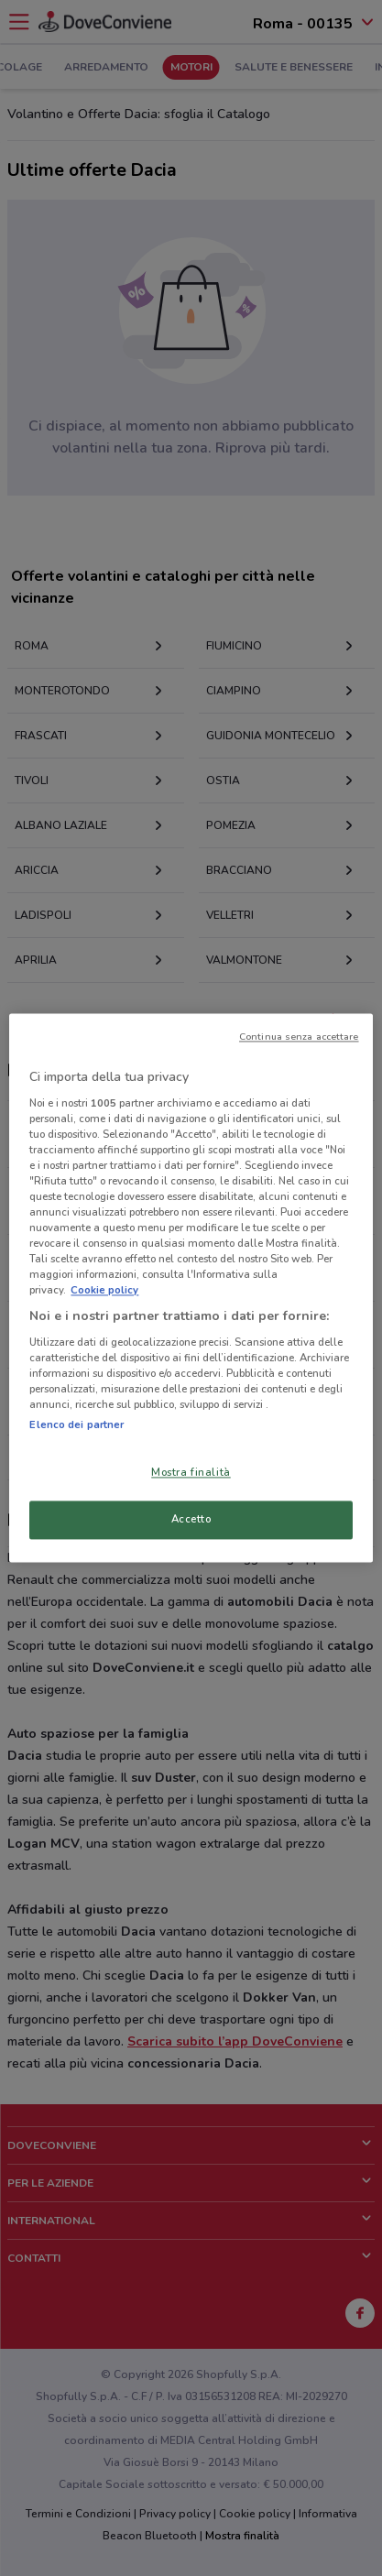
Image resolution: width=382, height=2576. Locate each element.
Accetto (191, 1519)
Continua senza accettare (299, 1036)
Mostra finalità (191, 1473)
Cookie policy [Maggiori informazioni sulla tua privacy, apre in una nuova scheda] (104, 1290)
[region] (190, 1287)
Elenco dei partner (76, 1425)
